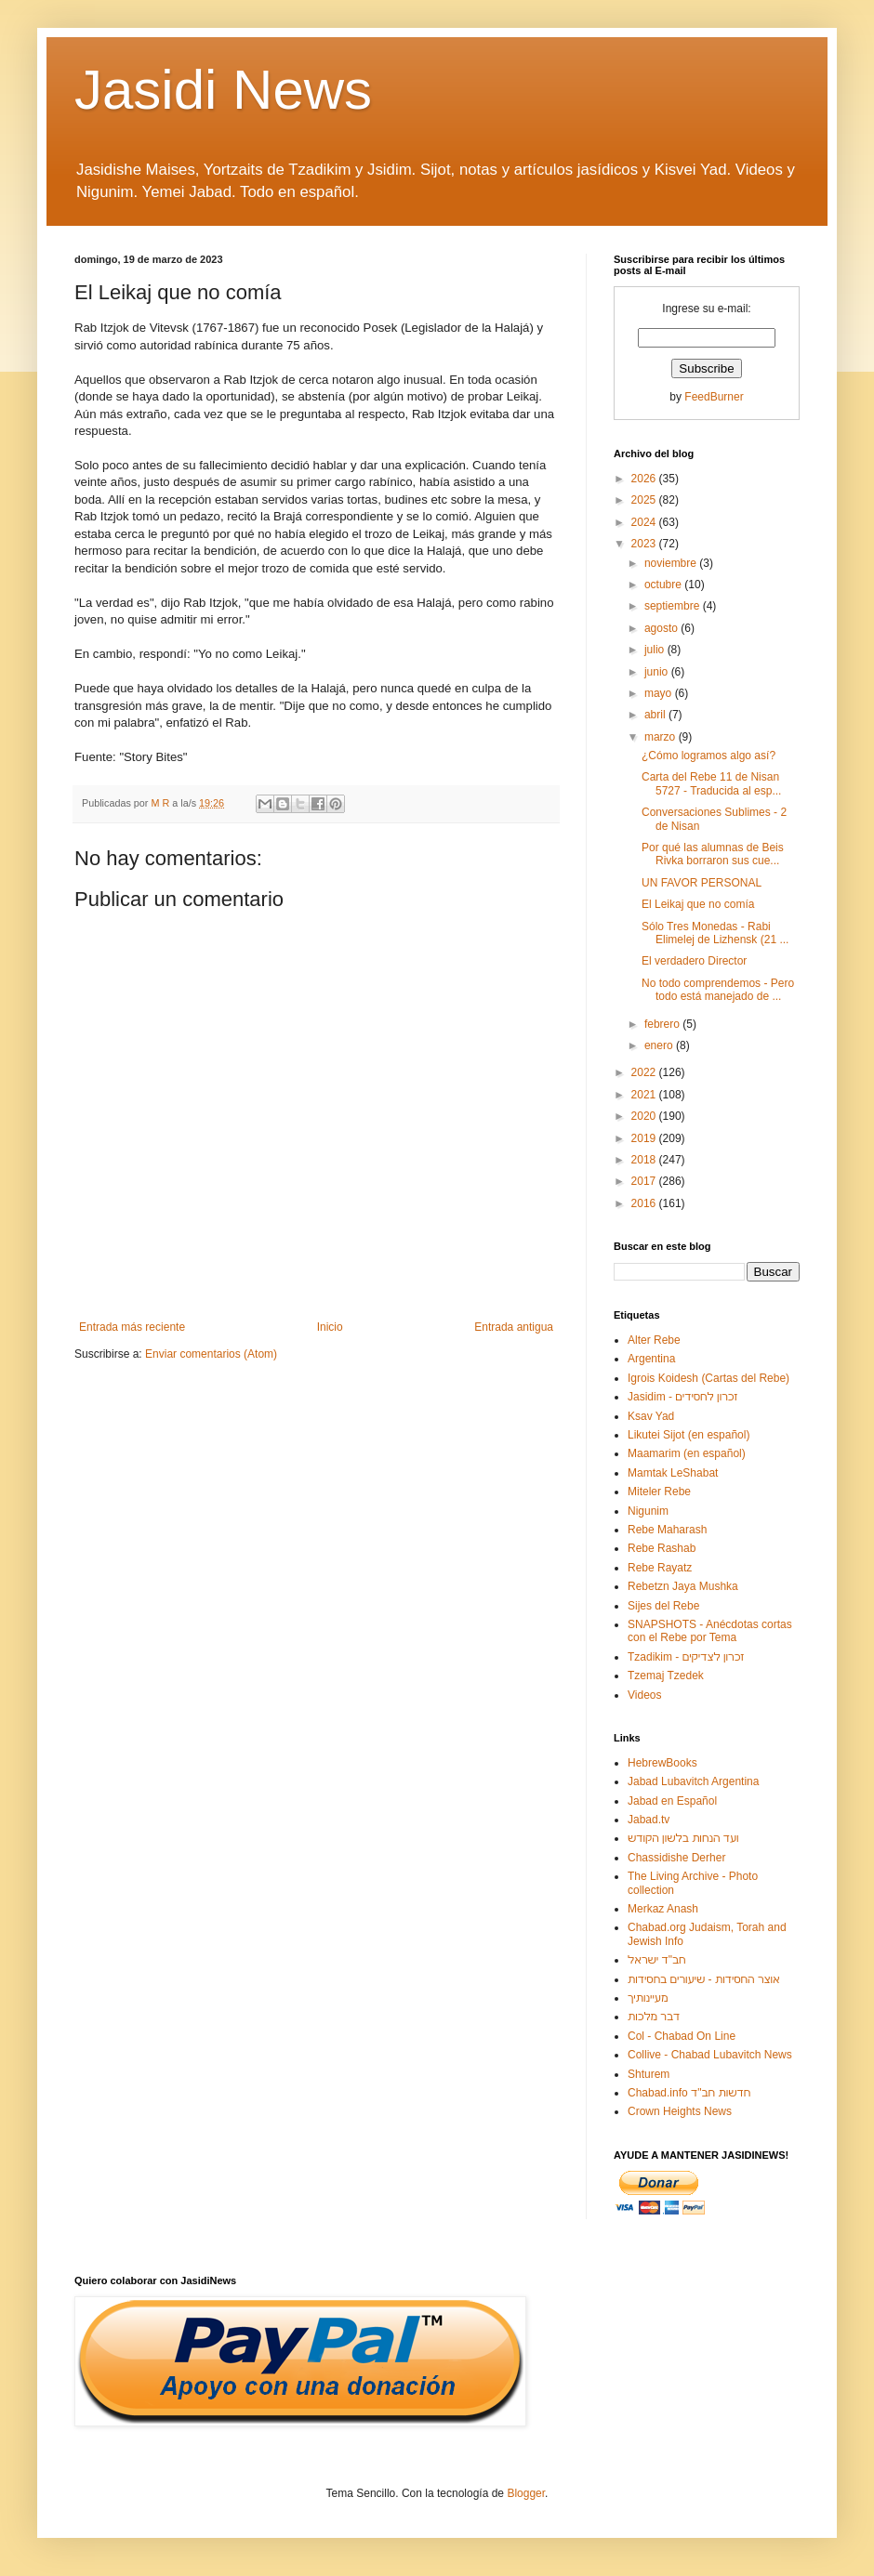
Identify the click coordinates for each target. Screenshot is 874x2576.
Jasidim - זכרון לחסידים (683, 1396)
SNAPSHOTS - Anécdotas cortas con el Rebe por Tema (710, 1631)
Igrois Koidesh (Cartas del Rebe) (708, 1378)
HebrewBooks (662, 1762)
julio (656, 649)
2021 (645, 1094)
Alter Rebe (654, 1340)
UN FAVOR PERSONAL (701, 882)
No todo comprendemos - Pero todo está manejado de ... (718, 990)
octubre (664, 584)
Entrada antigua (513, 1327)
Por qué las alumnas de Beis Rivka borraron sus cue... (713, 854)
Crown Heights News (680, 2111)
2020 (645, 1116)
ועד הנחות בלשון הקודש (683, 1838)
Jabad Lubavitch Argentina (693, 1781)
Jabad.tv (648, 1819)
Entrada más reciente (132, 1327)
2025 (645, 499)
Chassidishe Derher (676, 1857)
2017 (645, 1181)
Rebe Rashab (661, 1548)
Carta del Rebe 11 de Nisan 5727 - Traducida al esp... (711, 783)
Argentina (651, 1358)
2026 (645, 478)
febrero (663, 1024)
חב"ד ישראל (657, 1959)
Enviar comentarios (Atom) (211, 1353)
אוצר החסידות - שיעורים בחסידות (704, 1979)
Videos (644, 1695)
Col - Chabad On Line (681, 2036)
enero (660, 1045)
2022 (645, 1072)
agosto (662, 628)
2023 (645, 543)
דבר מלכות (654, 2016)
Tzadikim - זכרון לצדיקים (686, 1656)
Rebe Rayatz (660, 1567)
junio (657, 671)
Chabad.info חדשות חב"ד (689, 2092)
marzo (661, 736)
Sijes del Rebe (663, 1605)
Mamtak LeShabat (673, 1472)
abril (656, 714)
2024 (645, 522)
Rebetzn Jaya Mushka (683, 1586)
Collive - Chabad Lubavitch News (710, 2054)
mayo (659, 693)
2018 (645, 1159)
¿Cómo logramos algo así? (708, 755)
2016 (645, 1203)
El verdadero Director (694, 960)
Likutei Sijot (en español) (688, 1434)
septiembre (673, 605)
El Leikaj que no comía (698, 904)
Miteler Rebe (659, 1491)
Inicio (330, 1327)
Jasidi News (223, 90)
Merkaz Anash (663, 1908)
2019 (645, 1138)
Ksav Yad (651, 1416)
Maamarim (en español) (687, 1453)
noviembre (671, 563)
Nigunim (648, 1511)
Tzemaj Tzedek (666, 1675)
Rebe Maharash (667, 1529)
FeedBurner (713, 396)
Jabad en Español (672, 1800)
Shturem (648, 2074)
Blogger (526, 2493)
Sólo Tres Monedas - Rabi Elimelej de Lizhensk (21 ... (715, 933)
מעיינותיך (648, 1997)
